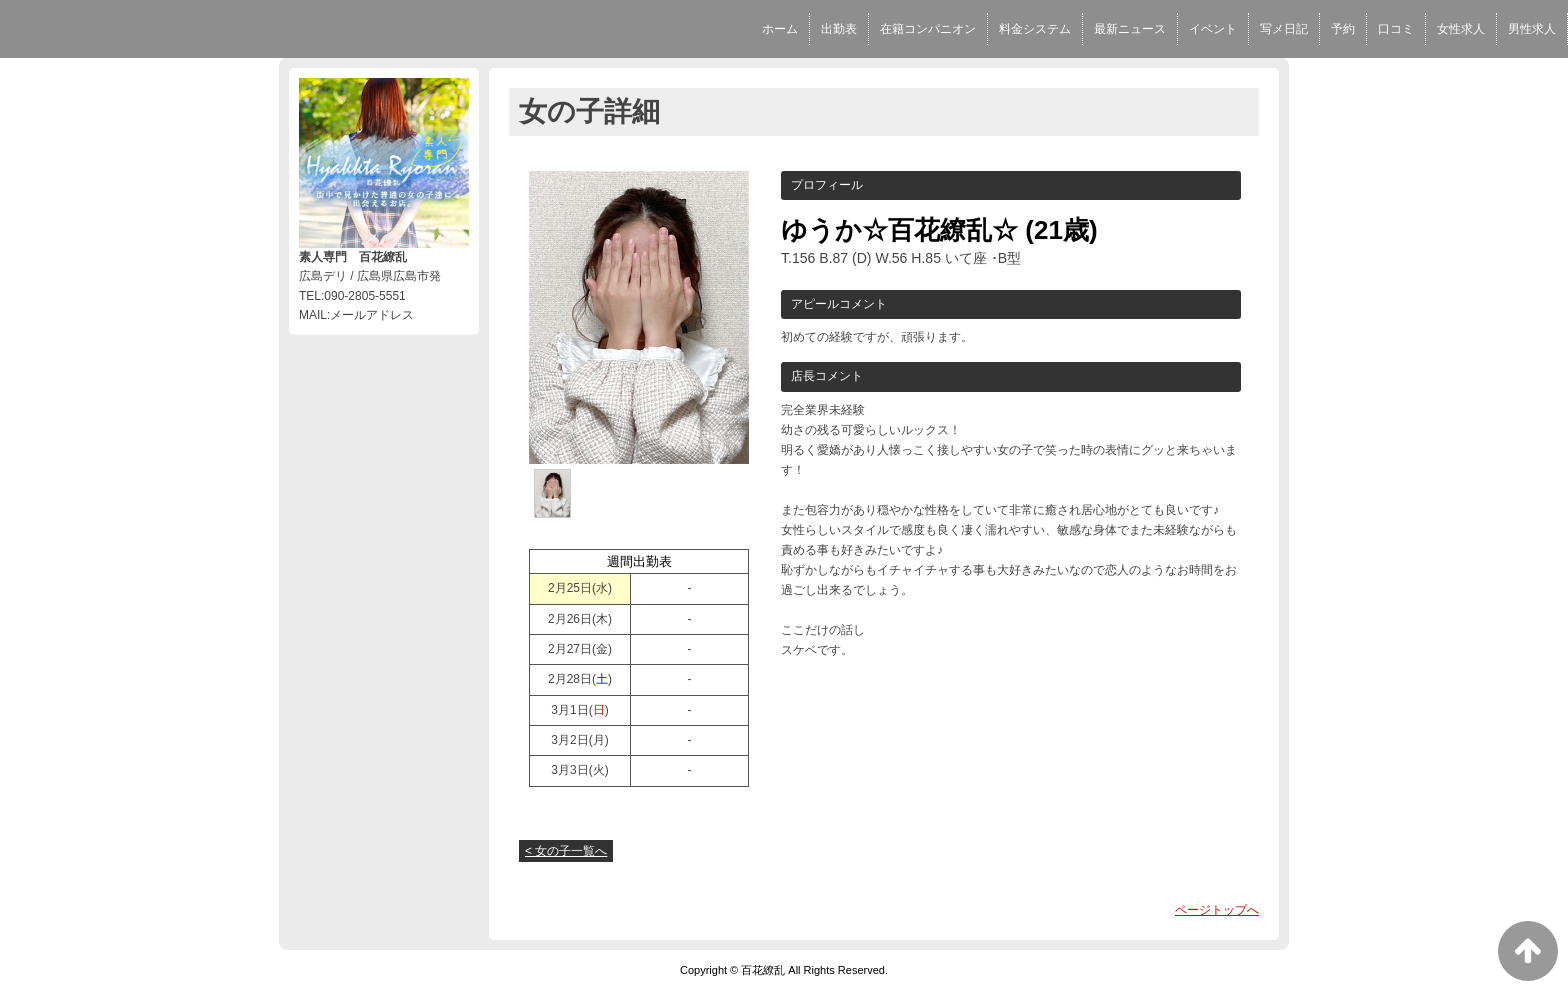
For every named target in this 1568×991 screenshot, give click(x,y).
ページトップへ (1217, 910)
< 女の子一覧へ (566, 851)
